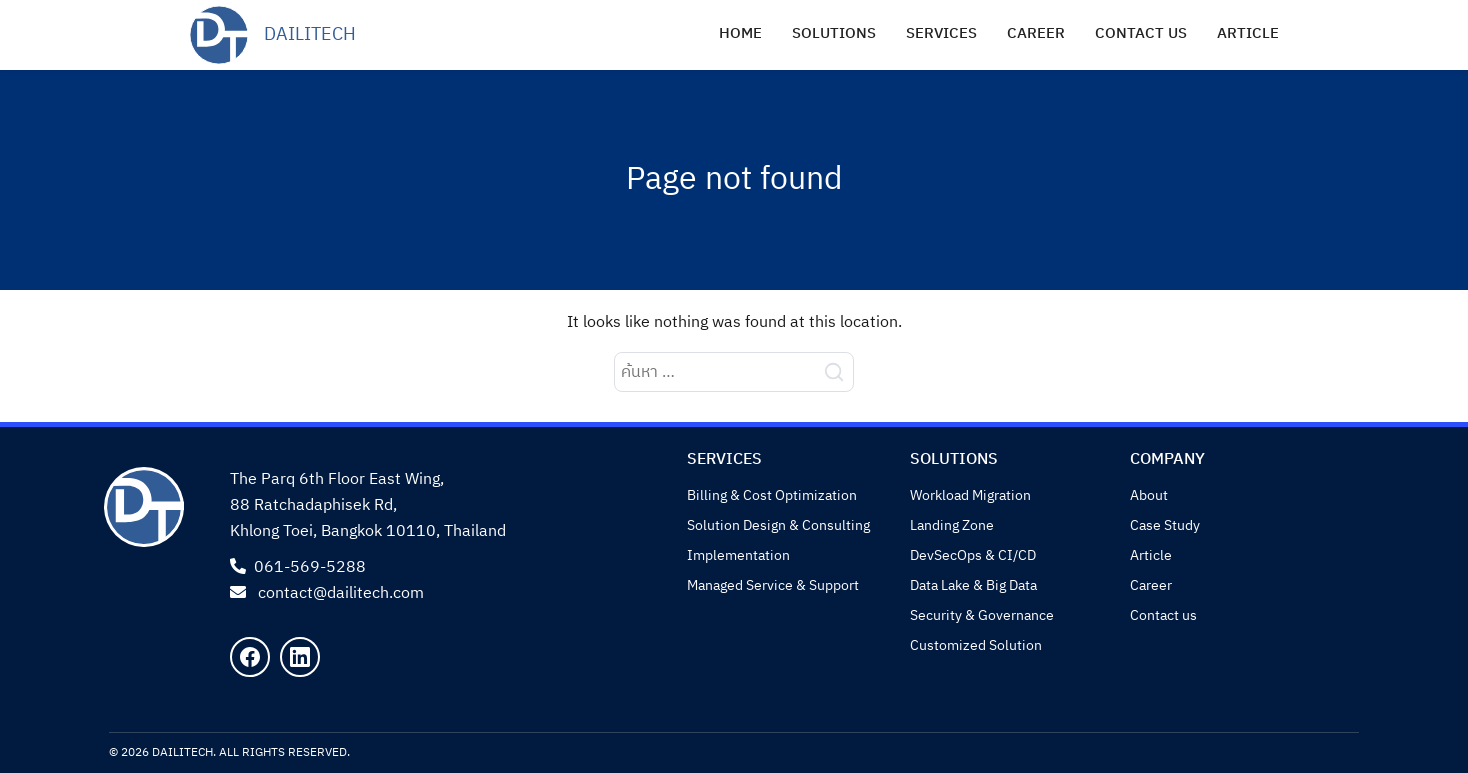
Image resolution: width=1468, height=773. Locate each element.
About (1149, 495)
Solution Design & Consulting (778, 525)
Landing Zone (952, 525)
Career (1036, 33)
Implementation (738, 555)
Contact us (1141, 33)
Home (740, 33)
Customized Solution (976, 645)
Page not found (734, 179)
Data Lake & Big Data (973, 585)
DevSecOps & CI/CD (973, 555)
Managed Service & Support (773, 585)
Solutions (834, 33)
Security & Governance (982, 615)
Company (1167, 459)
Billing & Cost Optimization (772, 495)
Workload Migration (970, 495)
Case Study (1165, 525)
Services (941, 33)
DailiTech (310, 35)
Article (1248, 33)
